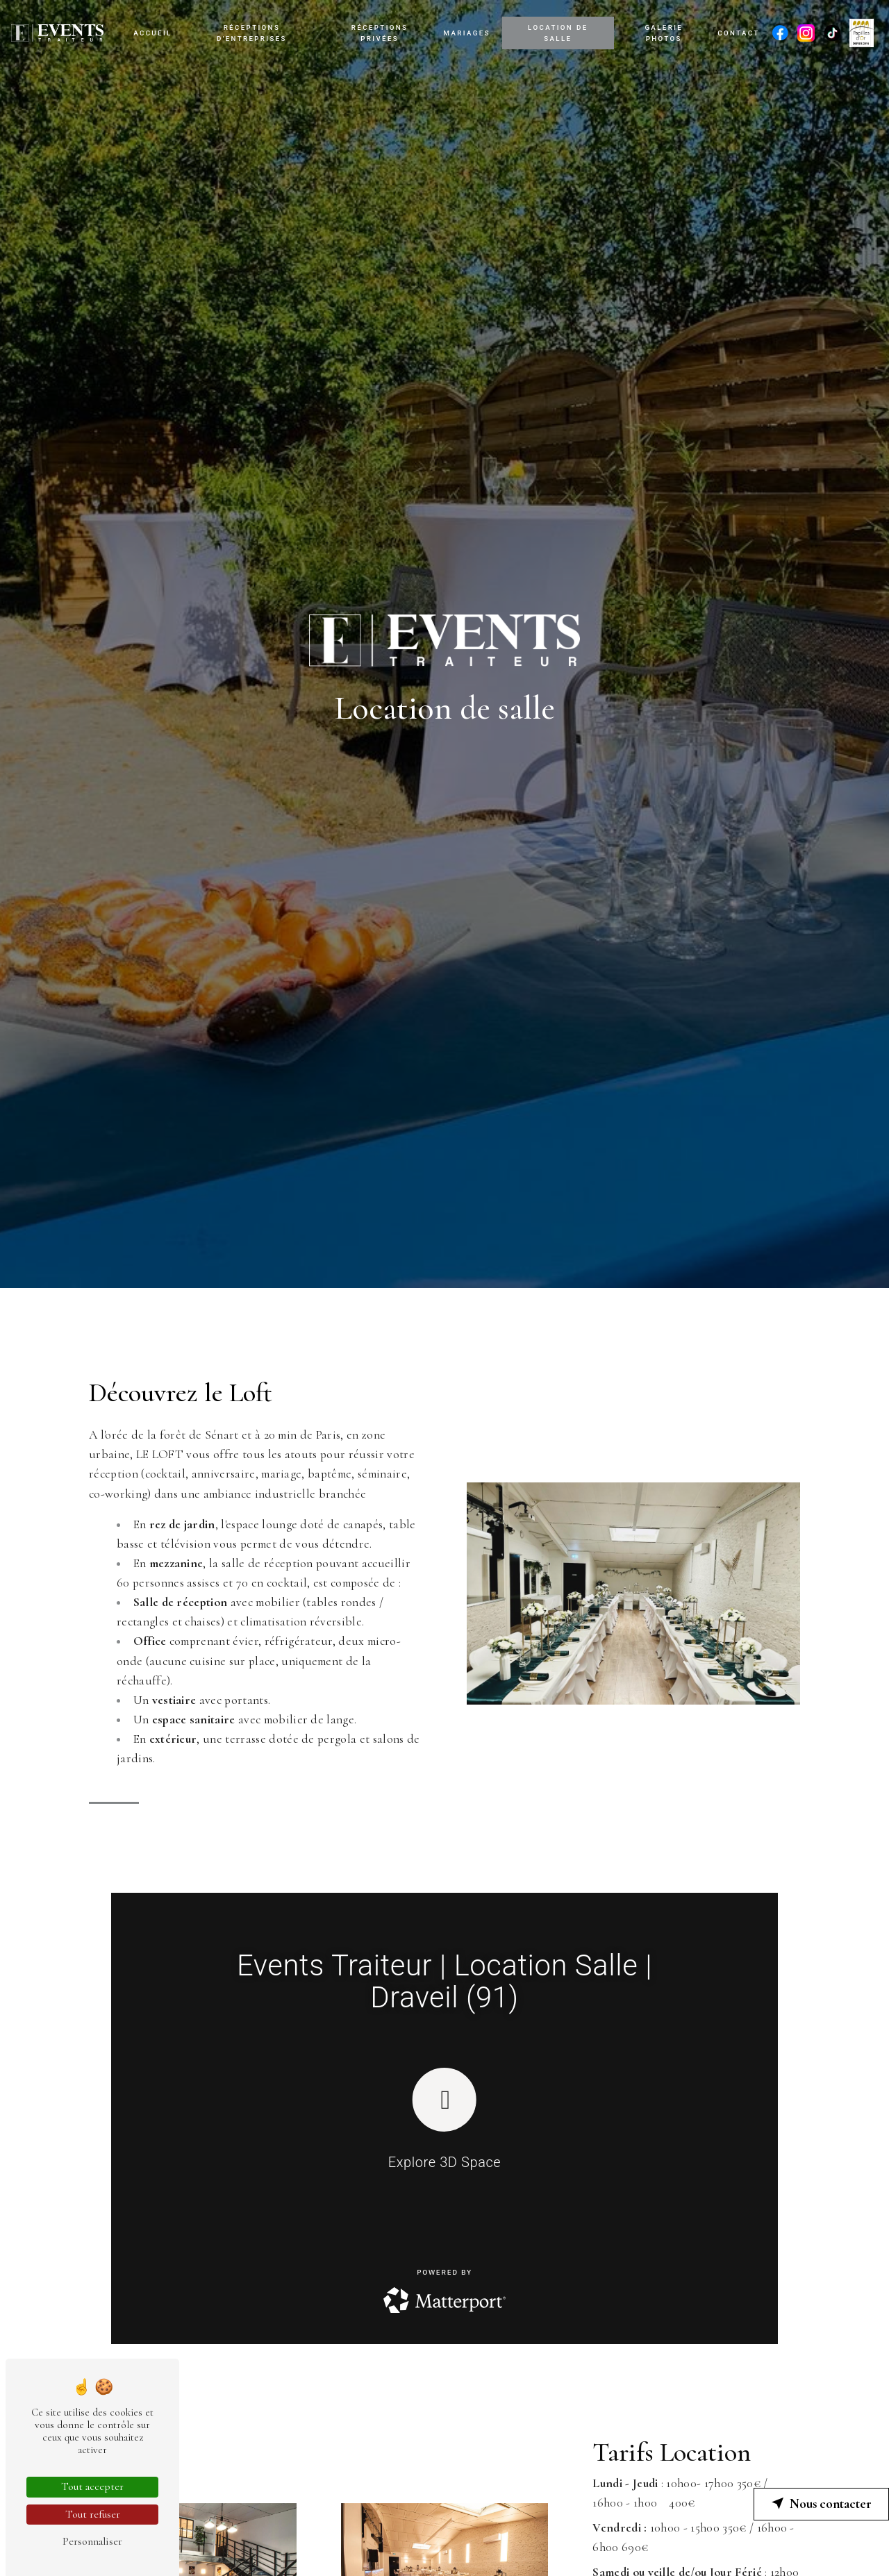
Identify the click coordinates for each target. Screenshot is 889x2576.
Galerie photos (664, 33)
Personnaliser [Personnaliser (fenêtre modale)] (92, 2541)
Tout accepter (92, 2486)
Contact (738, 33)
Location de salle (558, 33)
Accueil (152, 33)
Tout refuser (92, 2514)
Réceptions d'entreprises (252, 33)
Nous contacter (821, 2504)
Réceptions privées (379, 33)
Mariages (467, 33)
